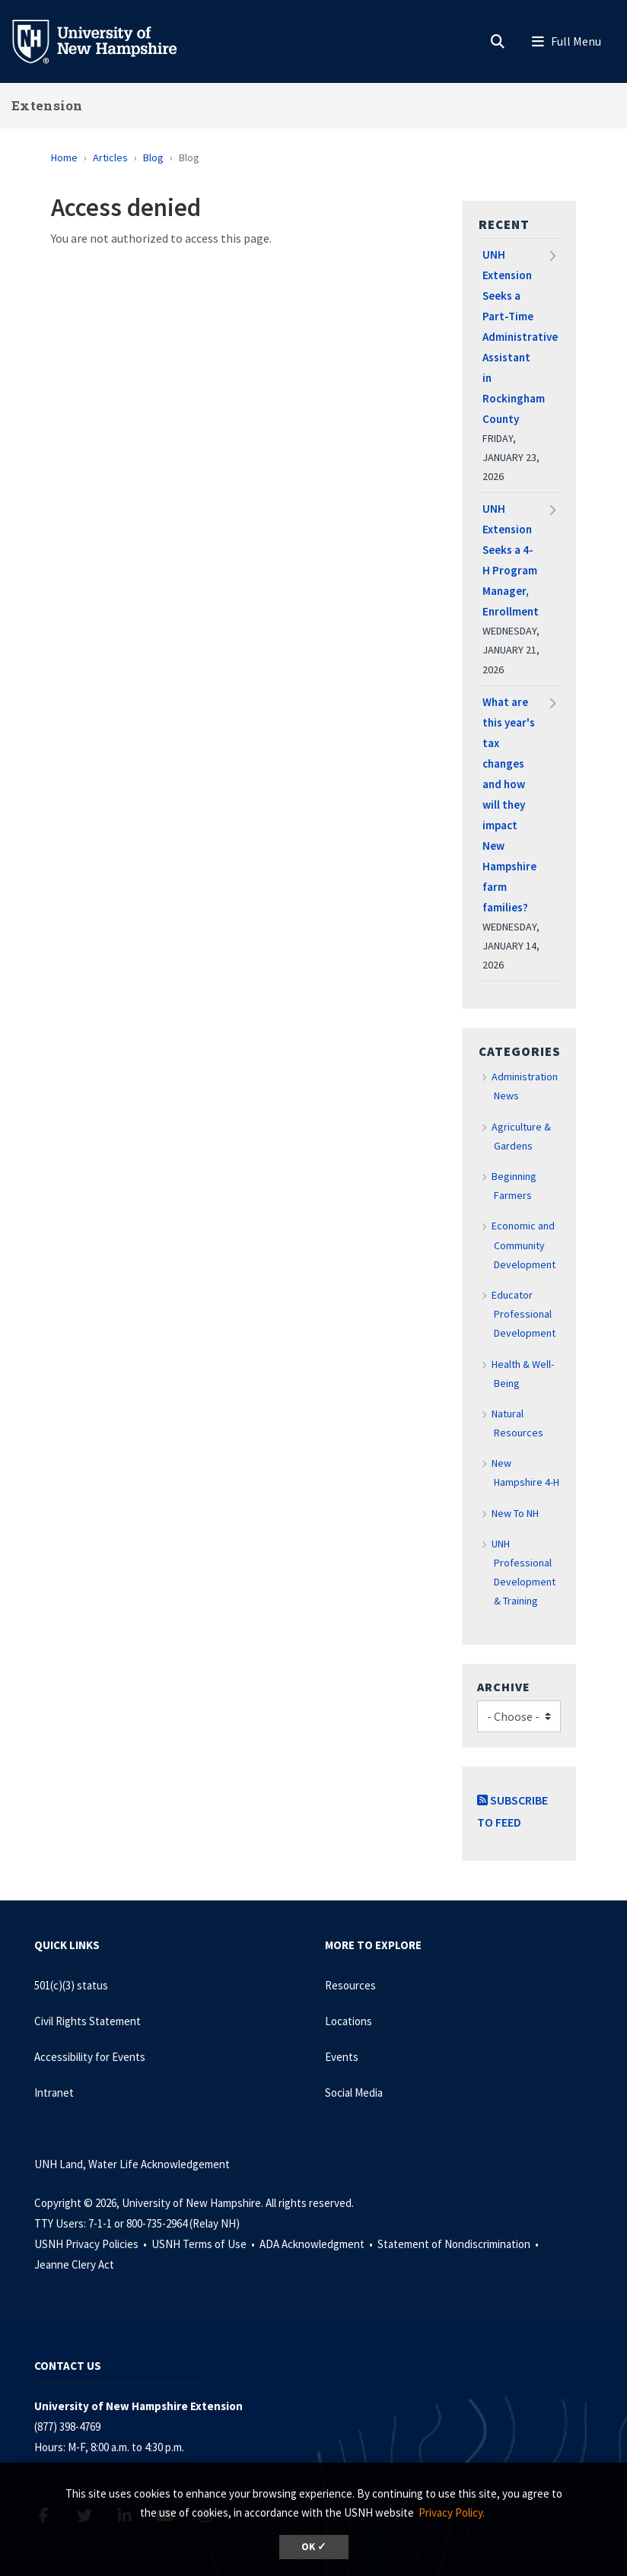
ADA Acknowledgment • (317, 2244)
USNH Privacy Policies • (91, 2244)
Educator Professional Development (524, 1314)
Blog (153, 157)
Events (341, 2057)
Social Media (354, 2092)
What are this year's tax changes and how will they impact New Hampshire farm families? (509, 804)
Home (64, 157)
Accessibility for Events (89, 2057)
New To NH (515, 1513)
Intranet (54, 2092)
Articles (110, 157)
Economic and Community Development (524, 1245)
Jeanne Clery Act (74, 2264)
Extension (47, 105)
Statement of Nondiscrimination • (459, 2244)
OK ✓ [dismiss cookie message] (313, 2546)
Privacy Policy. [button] (452, 2512)
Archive (503, 1686)
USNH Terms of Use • (204, 2244)
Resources (350, 1985)
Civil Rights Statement (87, 2021)
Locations (348, 2021)
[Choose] (519, 1716)
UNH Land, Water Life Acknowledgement (132, 2164)
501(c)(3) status (71, 1985)
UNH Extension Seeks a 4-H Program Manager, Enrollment (510, 560)
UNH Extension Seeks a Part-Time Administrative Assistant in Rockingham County (518, 336)
